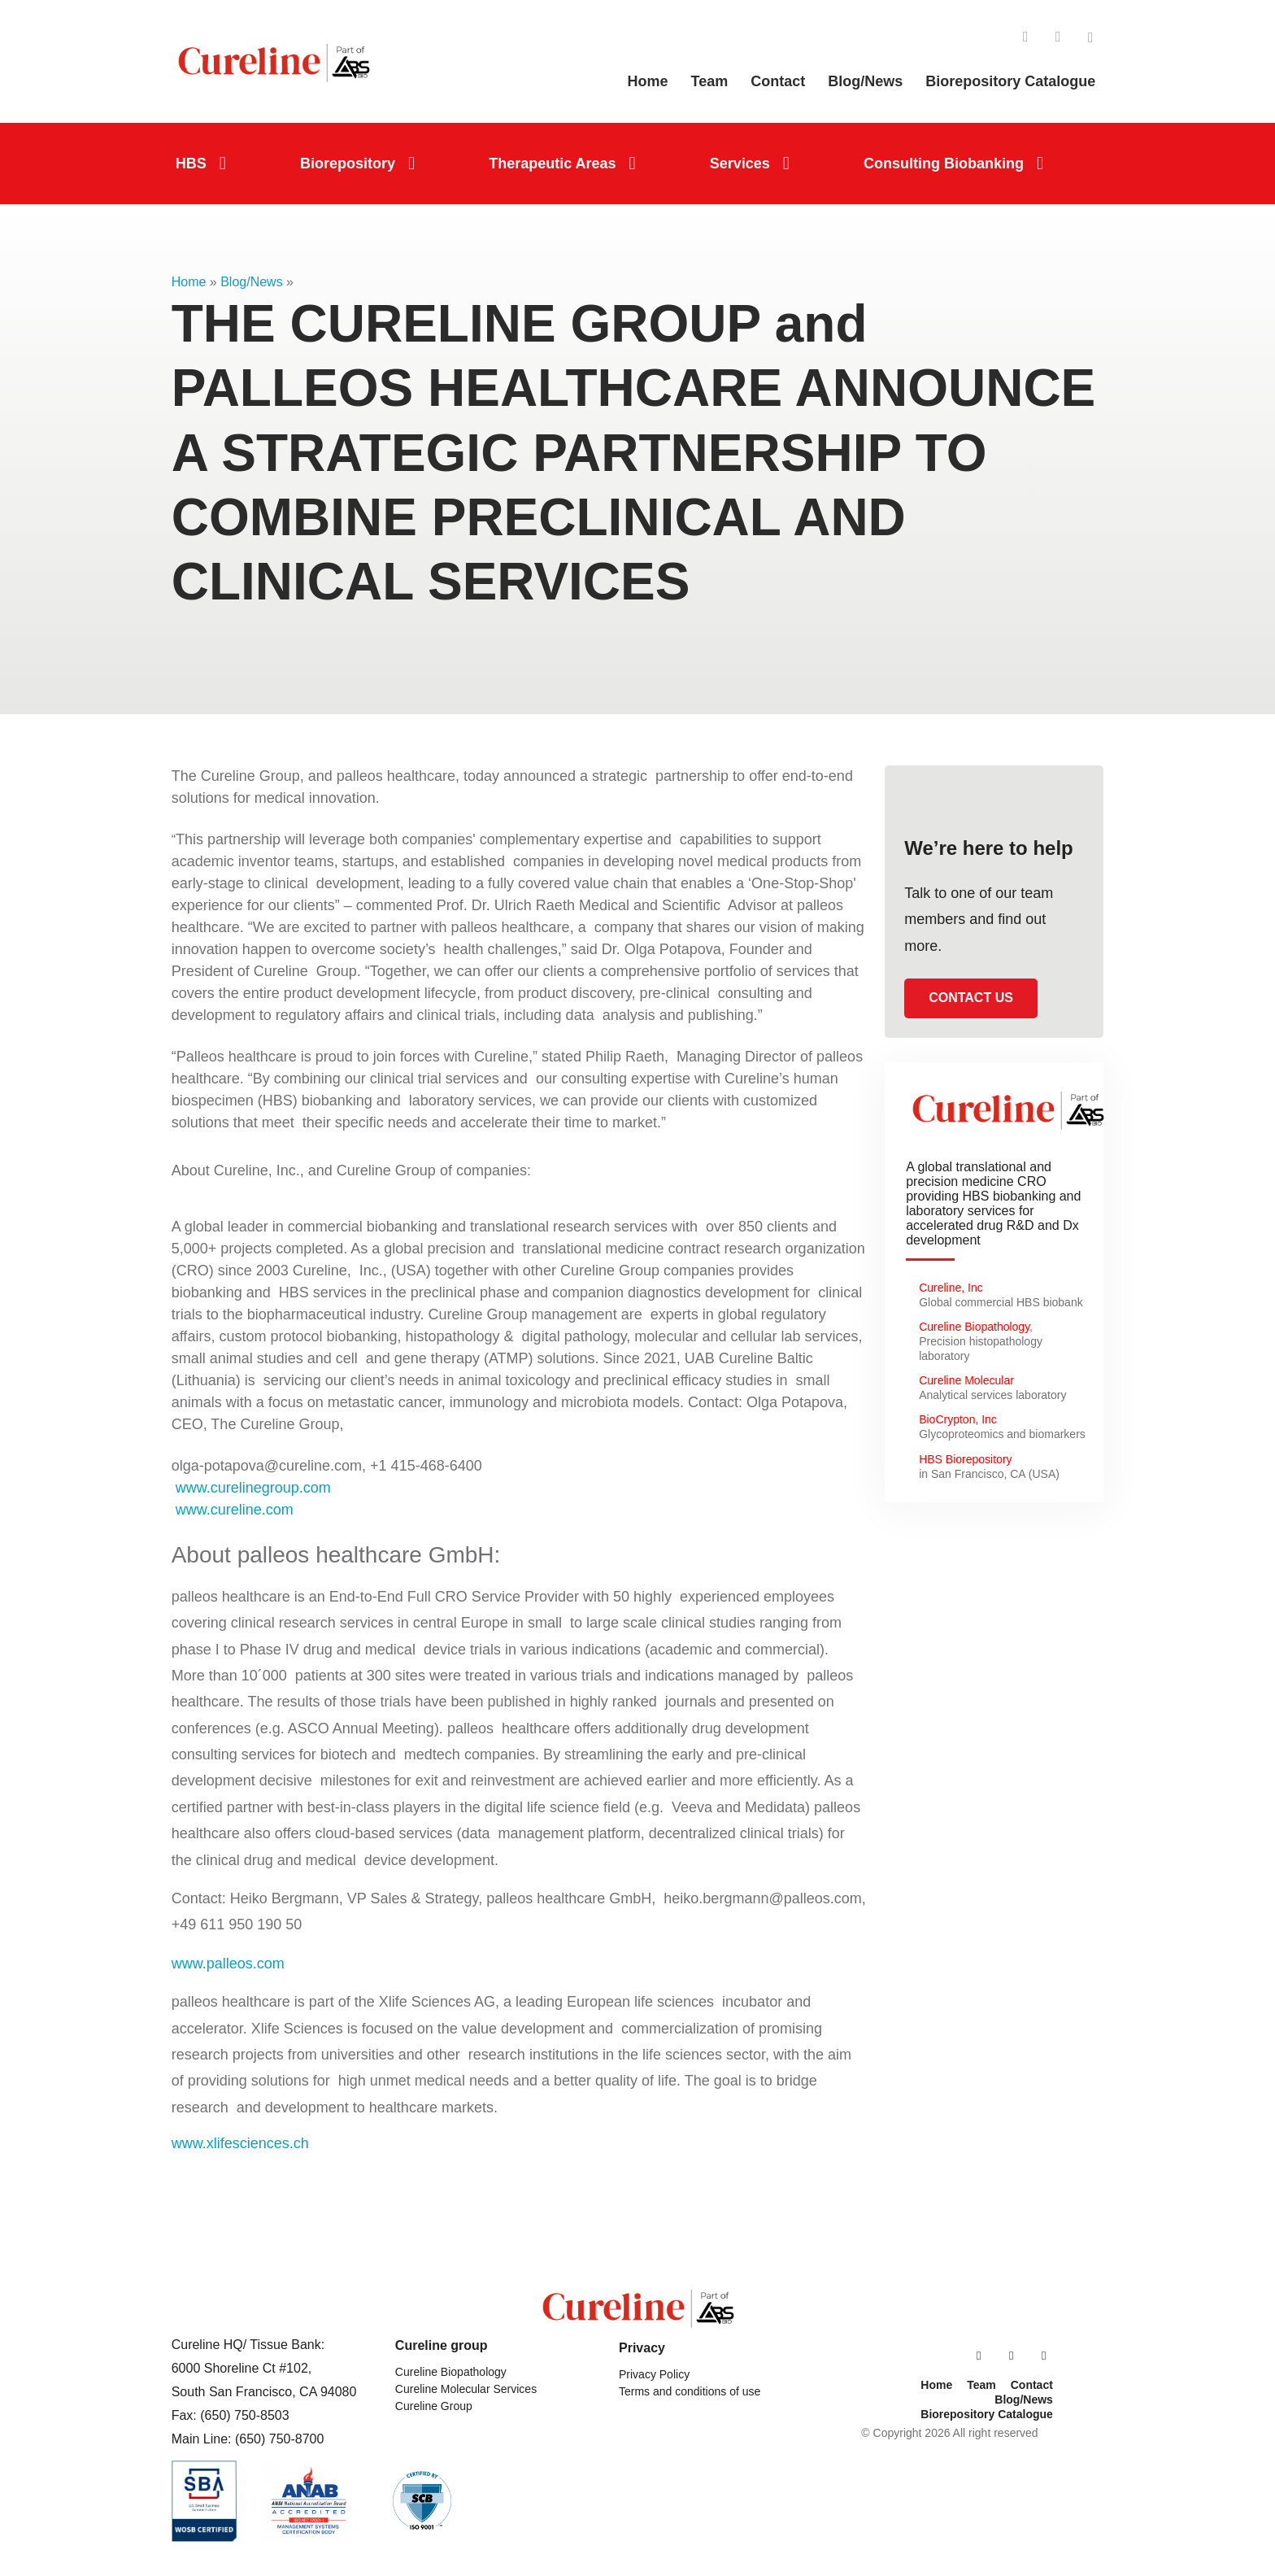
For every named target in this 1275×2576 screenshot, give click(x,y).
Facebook (1058, 37)
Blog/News (251, 282)
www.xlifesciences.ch (240, 2143)
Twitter (1090, 37)
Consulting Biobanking (944, 163)
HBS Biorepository (965, 1459)
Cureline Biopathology (974, 1326)
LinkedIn (1025, 37)
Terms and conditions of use (689, 2391)
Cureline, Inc (951, 1287)
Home (189, 282)
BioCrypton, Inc (958, 1419)
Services (740, 163)
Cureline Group (433, 2406)
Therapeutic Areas (552, 163)
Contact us (971, 998)
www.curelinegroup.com (251, 1488)
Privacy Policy (654, 2374)
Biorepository (347, 163)
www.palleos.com (228, 1963)
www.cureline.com (235, 1510)
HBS (191, 163)
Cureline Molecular (968, 1380)
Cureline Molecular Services (466, 2388)
